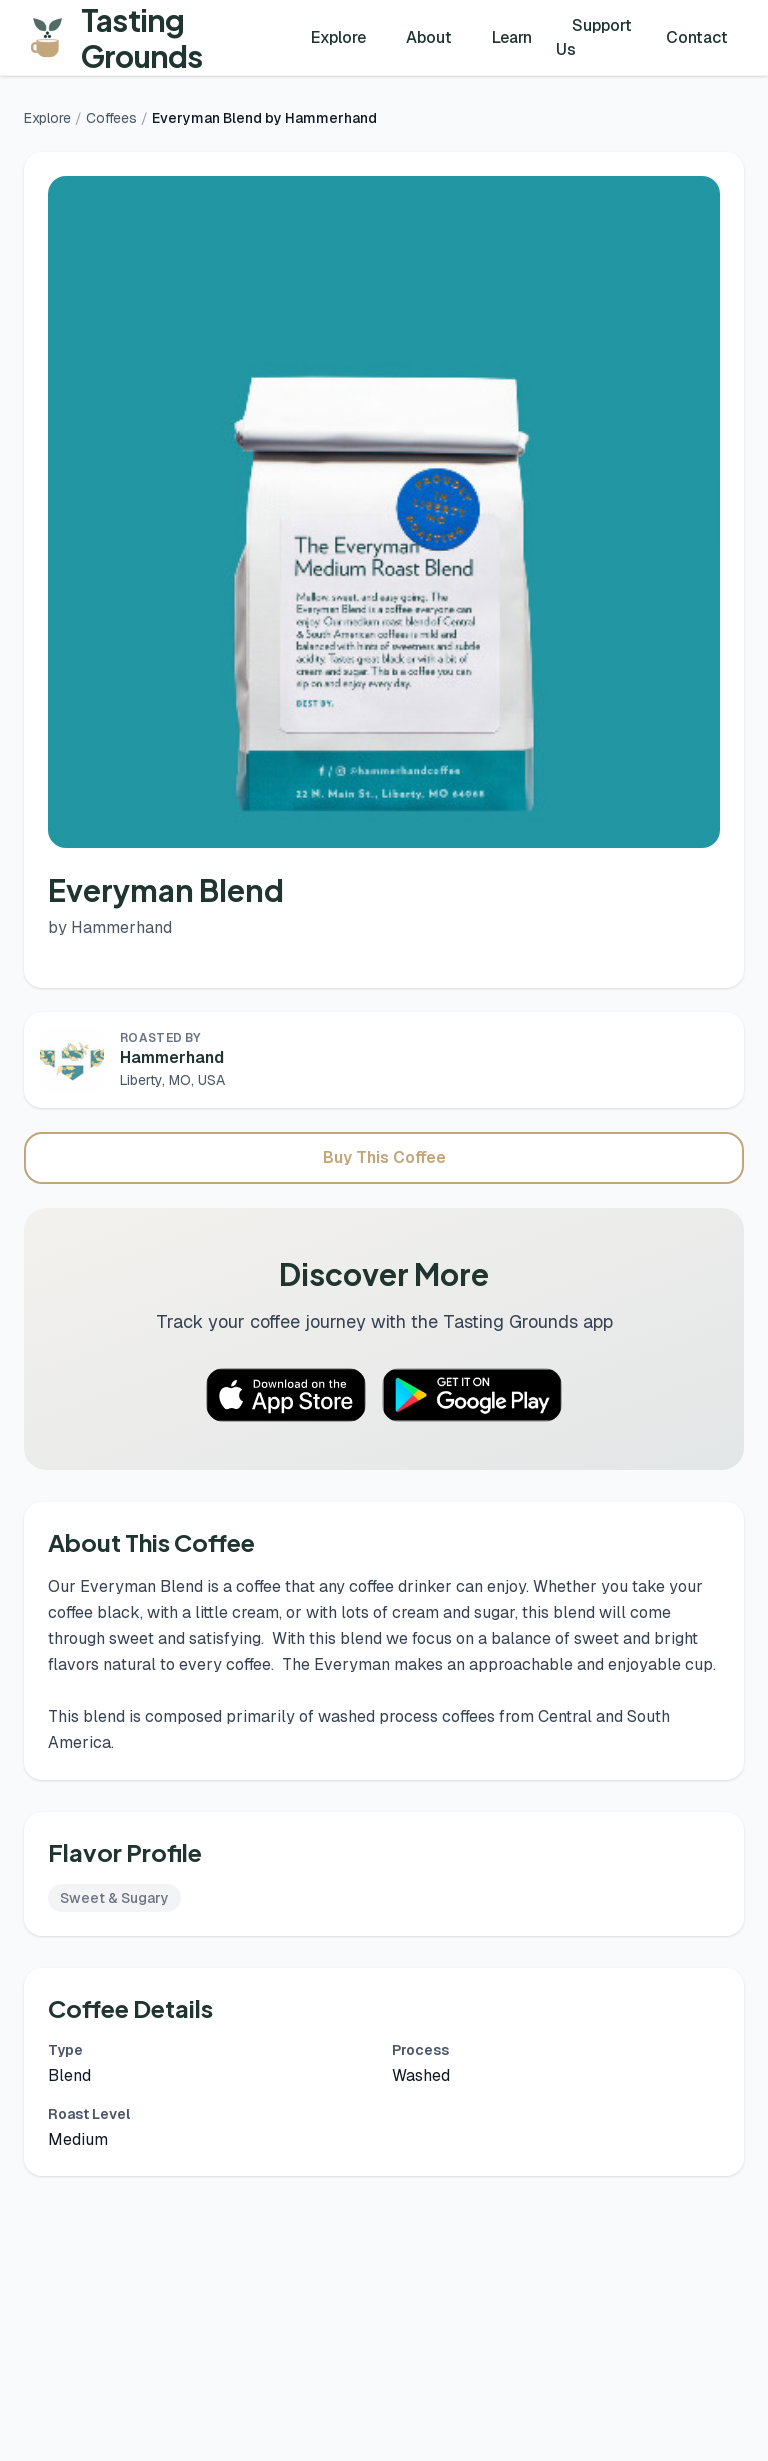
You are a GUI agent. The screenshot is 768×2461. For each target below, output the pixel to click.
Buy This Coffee (384, 1157)
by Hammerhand (110, 927)
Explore (338, 37)
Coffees (111, 118)
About (429, 37)
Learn (512, 37)
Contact (697, 37)
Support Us (594, 37)
